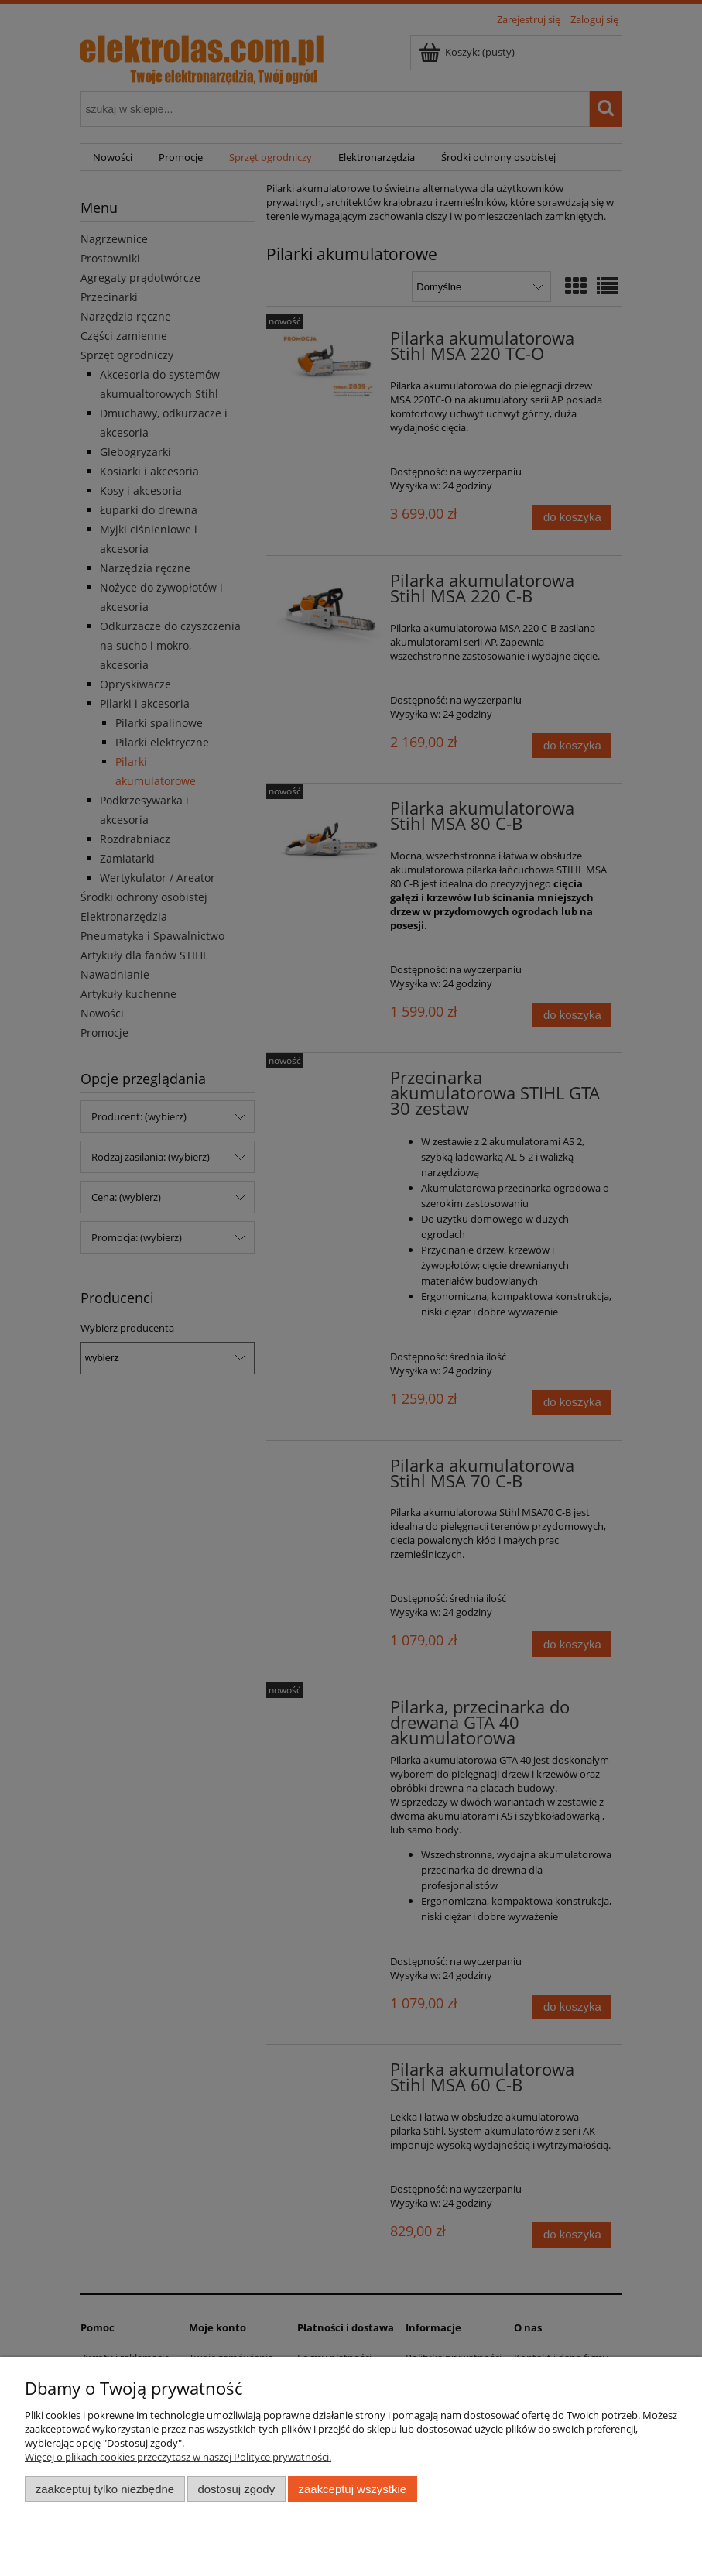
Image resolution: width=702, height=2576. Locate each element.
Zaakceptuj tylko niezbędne (105, 2488)
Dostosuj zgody (236, 2488)
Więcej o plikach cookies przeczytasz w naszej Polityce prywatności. (178, 2457)
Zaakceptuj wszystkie (352, 2488)
